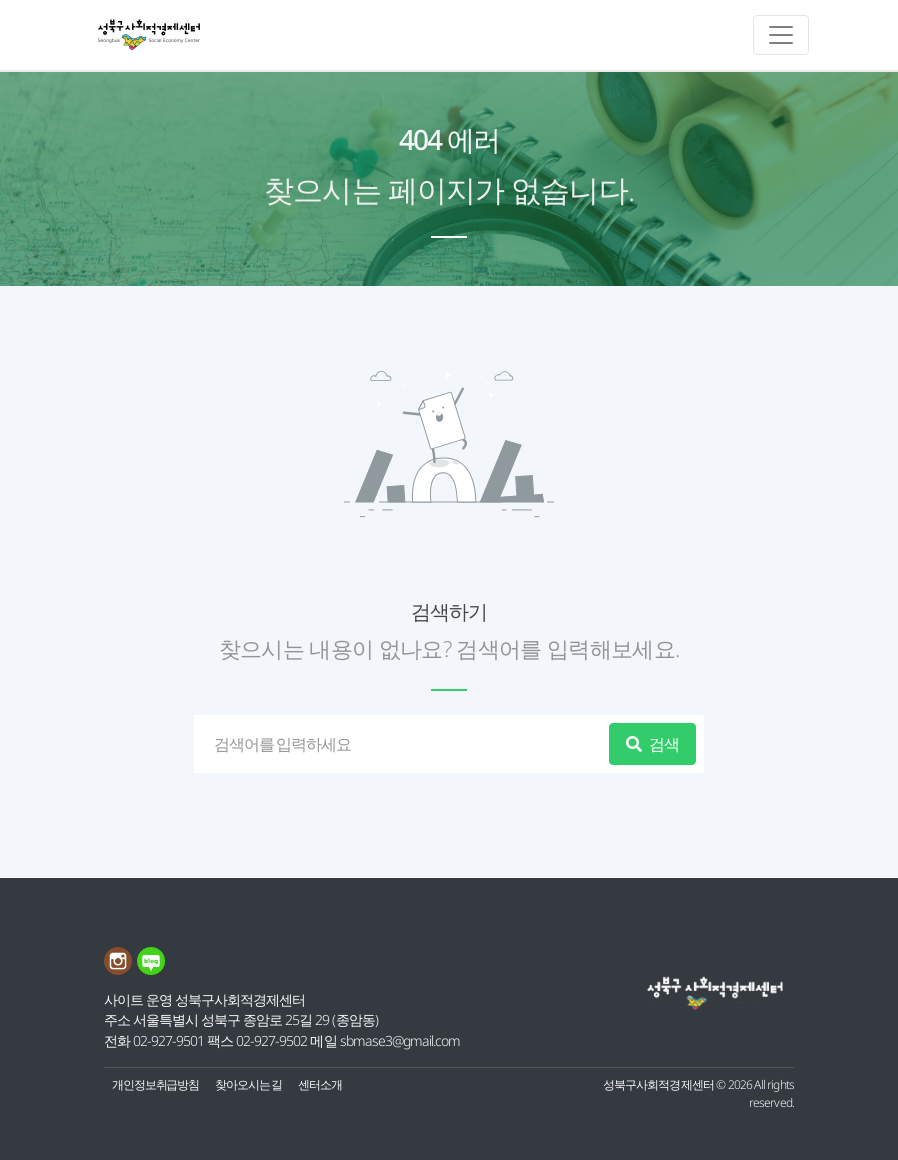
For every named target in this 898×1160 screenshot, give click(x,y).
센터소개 (320, 1084)
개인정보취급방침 (155, 1084)
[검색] (405, 744)
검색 (652, 744)
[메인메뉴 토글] (781, 35)
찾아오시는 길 (248, 1084)
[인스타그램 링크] (120, 969)
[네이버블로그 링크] (152, 969)
